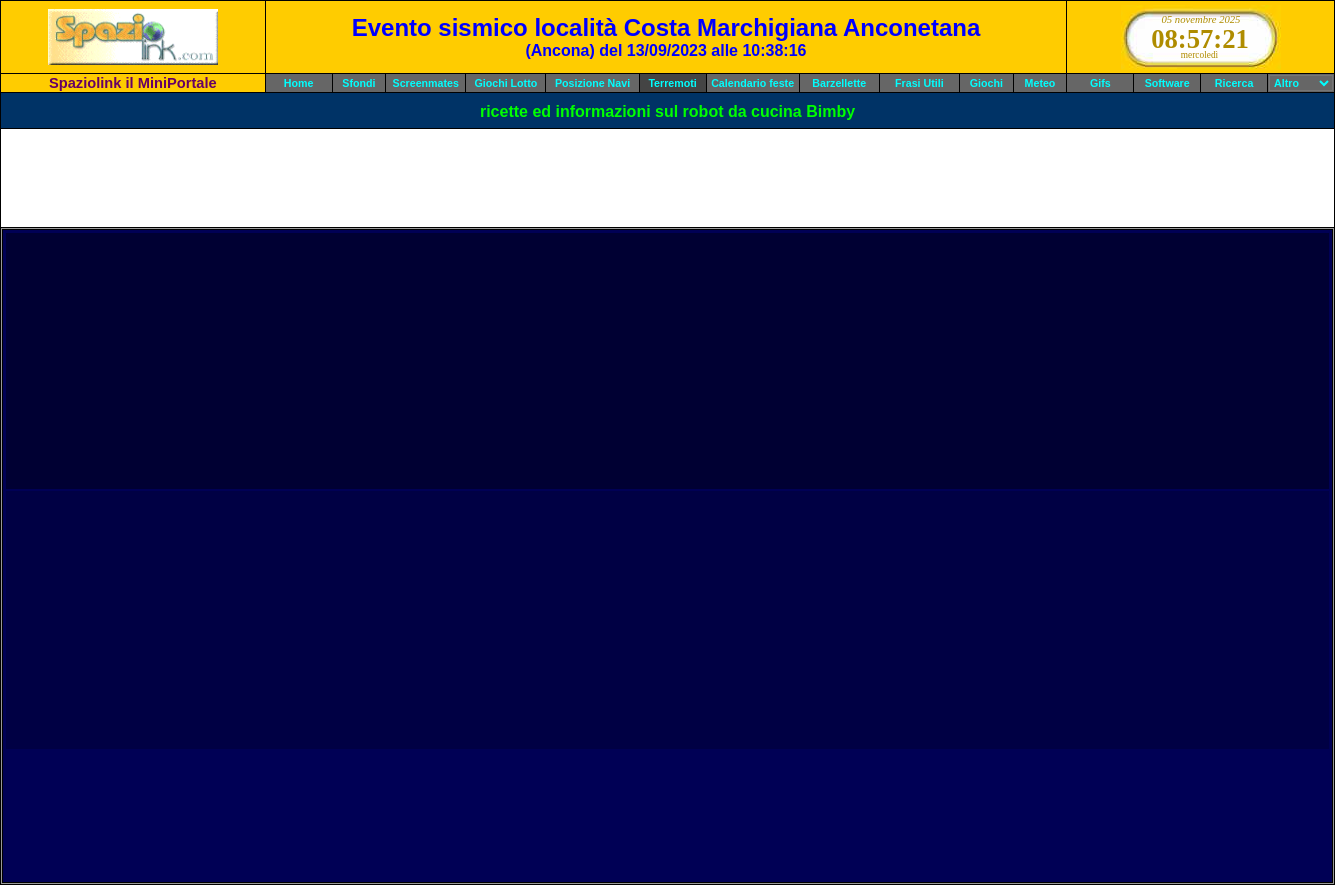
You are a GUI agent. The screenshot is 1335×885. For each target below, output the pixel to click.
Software (1167, 83)
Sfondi (358, 83)
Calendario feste (752, 83)
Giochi (986, 83)
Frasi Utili (919, 83)
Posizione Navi (592, 83)
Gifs (1100, 83)
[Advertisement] (668, 178)
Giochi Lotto (505, 83)
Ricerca (1234, 83)
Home (299, 83)
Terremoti (672, 83)
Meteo (1040, 83)
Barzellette (839, 83)
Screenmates (426, 83)
